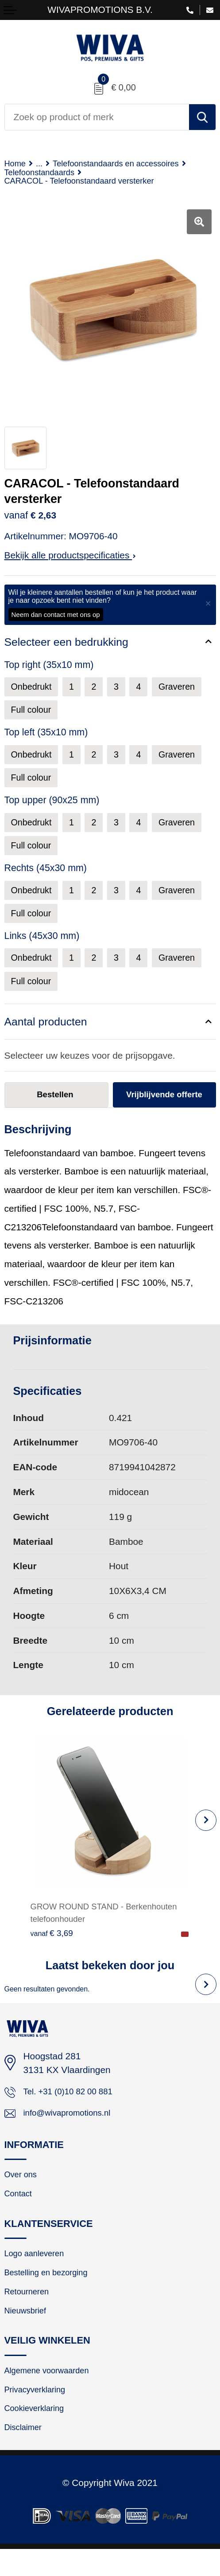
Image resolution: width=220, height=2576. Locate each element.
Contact (19, 2207)
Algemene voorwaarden (52, 2392)
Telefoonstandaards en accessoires (127, 164)
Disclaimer (25, 2453)
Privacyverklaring (38, 2412)
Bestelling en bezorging (51, 2289)
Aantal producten (46, 1028)
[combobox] (97, 117)
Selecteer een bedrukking (67, 644)
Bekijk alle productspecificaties (70, 557)
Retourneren (29, 2310)
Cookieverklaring (38, 2433)
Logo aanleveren (38, 2269)
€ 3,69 (53, 1941)
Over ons (22, 2186)
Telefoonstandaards (43, 173)
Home (16, 164)
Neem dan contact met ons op (56, 616)
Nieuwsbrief (27, 2330)
